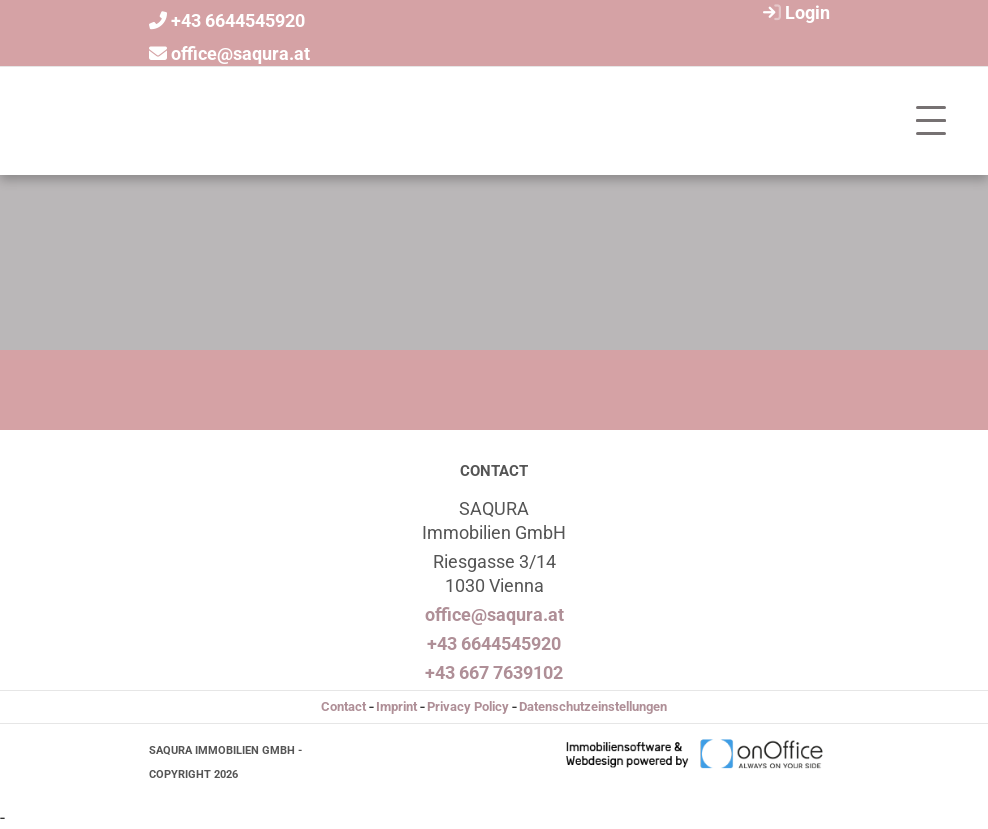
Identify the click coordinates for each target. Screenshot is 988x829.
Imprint (396, 706)
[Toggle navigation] (931, 121)
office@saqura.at (240, 53)
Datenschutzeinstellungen (593, 706)
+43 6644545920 (238, 20)
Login (794, 12)
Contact (343, 706)
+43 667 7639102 (494, 672)
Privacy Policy (468, 706)
